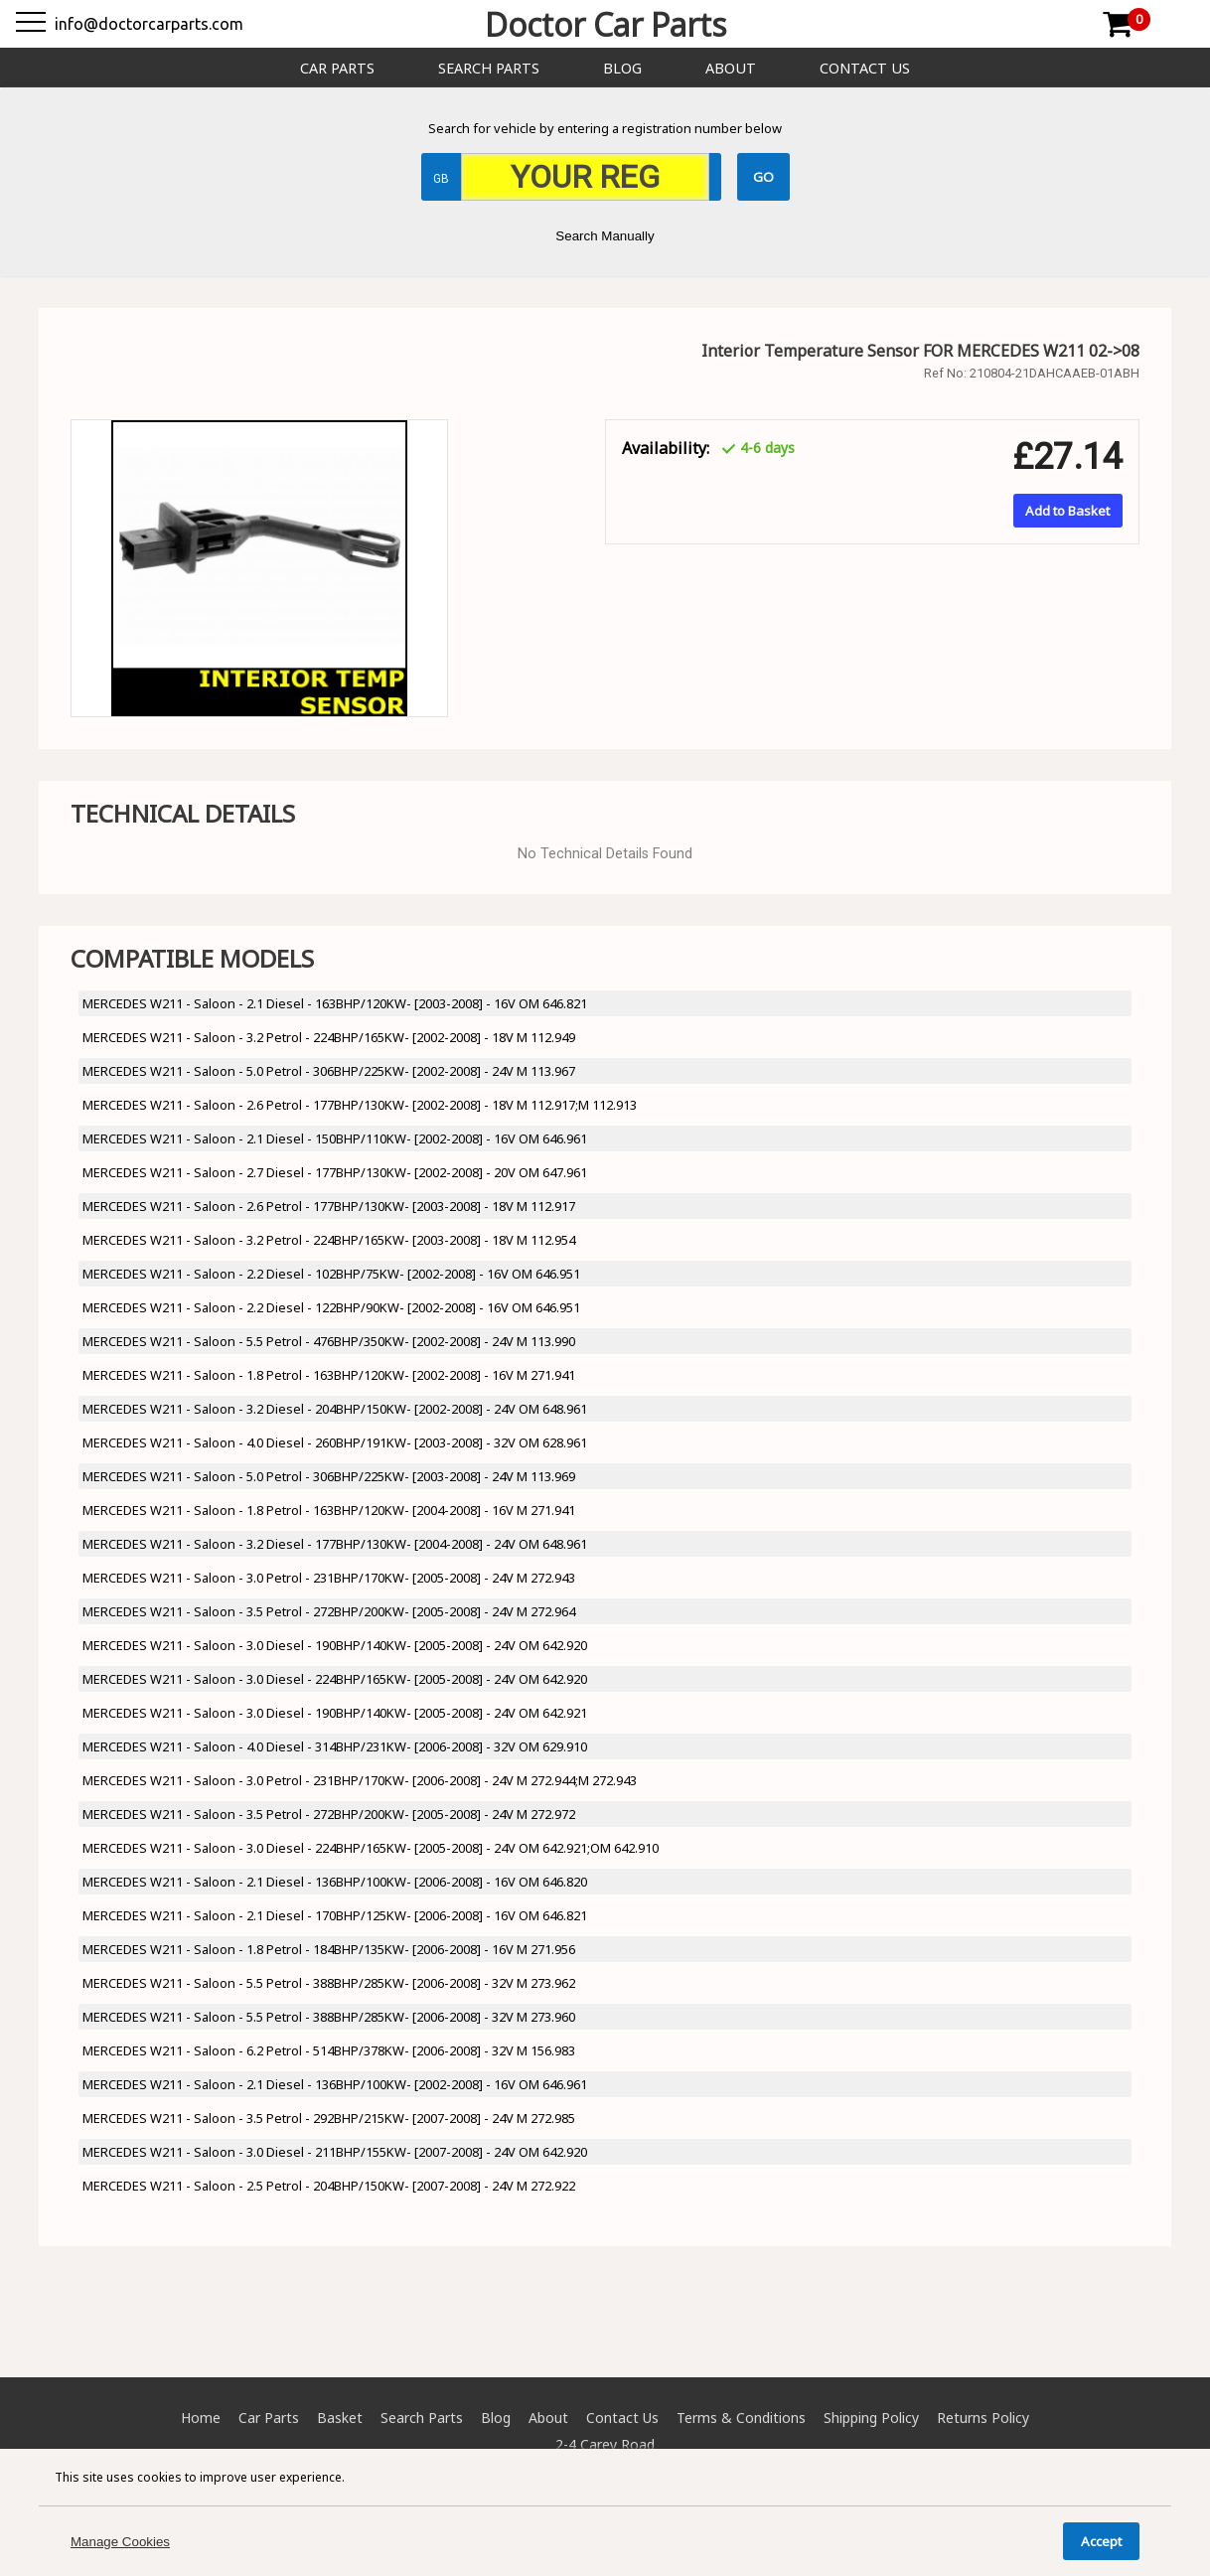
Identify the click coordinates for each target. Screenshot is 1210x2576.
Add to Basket (1067, 511)
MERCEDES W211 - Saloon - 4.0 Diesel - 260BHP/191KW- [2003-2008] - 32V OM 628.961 (334, 1442)
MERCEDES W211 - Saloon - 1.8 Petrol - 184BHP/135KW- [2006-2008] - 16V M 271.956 (328, 1949)
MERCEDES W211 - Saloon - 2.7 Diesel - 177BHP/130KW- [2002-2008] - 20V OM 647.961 (334, 1172)
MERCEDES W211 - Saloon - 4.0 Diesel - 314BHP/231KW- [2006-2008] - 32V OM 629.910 (334, 1746)
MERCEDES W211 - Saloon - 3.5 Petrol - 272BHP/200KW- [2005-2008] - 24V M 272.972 (328, 1814)
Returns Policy (983, 2417)
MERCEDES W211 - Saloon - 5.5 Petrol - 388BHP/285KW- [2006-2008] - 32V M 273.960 (328, 2017)
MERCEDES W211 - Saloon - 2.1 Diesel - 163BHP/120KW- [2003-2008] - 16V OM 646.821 (334, 1003)
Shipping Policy (871, 2417)
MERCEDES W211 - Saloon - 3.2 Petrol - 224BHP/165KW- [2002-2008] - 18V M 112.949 (328, 1037)
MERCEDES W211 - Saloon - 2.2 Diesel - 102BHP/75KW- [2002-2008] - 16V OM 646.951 (331, 1274)
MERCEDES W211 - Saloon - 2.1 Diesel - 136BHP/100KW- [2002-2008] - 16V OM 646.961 (334, 2084)
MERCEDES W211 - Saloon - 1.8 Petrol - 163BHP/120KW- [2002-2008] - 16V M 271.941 (328, 1375)
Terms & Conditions (741, 2417)
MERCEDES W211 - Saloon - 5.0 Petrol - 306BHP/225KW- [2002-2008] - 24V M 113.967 (328, 1071)
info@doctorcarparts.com (149, 24)
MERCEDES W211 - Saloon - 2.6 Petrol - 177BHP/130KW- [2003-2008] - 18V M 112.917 (328, 1206)
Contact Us (865, 68)
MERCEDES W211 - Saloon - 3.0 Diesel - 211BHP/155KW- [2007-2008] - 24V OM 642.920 (334, 2152)
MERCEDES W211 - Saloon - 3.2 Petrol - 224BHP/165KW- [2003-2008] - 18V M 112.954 (328, 1240)
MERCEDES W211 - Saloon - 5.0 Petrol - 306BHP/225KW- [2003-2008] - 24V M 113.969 (328, 1476)
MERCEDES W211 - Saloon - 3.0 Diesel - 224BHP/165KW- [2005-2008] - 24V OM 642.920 (334, 1679)
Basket (340, 2417)
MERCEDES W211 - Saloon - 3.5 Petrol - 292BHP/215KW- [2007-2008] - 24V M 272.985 (328, 2118)
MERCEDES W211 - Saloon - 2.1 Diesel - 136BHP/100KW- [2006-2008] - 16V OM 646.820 (334, 1882)
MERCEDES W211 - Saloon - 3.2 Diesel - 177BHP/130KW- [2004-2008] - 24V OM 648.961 (334, 1544)
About (730, 68)
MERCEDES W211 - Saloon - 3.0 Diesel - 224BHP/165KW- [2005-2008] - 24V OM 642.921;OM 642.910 (370, 1848)
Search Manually (604, 235)
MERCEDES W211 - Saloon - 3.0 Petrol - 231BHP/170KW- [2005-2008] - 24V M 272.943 (328, 1578)
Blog (622, 68)
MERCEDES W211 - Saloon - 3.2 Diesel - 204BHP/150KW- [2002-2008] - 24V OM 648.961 (334, 1409)
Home (201, 2417)
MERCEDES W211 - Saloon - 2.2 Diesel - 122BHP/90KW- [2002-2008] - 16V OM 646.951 (331, 1307)
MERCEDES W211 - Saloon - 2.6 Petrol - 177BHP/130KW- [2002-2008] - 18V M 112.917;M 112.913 (359, 1105)
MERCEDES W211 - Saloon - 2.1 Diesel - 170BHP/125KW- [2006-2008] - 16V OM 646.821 (334, 1915)
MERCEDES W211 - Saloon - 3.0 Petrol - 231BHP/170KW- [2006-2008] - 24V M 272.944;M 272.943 (359, 1780)
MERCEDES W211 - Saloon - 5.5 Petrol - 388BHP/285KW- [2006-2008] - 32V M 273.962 (328, 1983)
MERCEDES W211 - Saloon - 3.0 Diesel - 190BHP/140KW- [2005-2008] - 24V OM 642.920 (334, 1645)
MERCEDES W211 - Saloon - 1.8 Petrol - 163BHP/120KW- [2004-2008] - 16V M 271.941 (328, 1510)
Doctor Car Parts (605, 24)
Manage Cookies (120, 2541)
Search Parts (488, 68)
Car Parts (337, 68)
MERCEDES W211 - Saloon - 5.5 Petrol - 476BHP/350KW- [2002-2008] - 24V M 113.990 (328, 1341)
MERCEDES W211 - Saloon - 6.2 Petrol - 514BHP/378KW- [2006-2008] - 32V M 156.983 (328, 2050)
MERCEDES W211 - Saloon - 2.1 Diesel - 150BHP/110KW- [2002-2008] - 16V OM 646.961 (334, 1138)
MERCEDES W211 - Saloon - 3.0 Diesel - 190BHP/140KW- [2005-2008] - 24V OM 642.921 (334, 1713)
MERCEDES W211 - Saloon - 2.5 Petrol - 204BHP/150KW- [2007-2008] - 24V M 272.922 (328, 2186)
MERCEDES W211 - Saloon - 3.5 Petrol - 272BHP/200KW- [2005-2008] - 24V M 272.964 (328, 1611)
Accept (1101, 2541)
